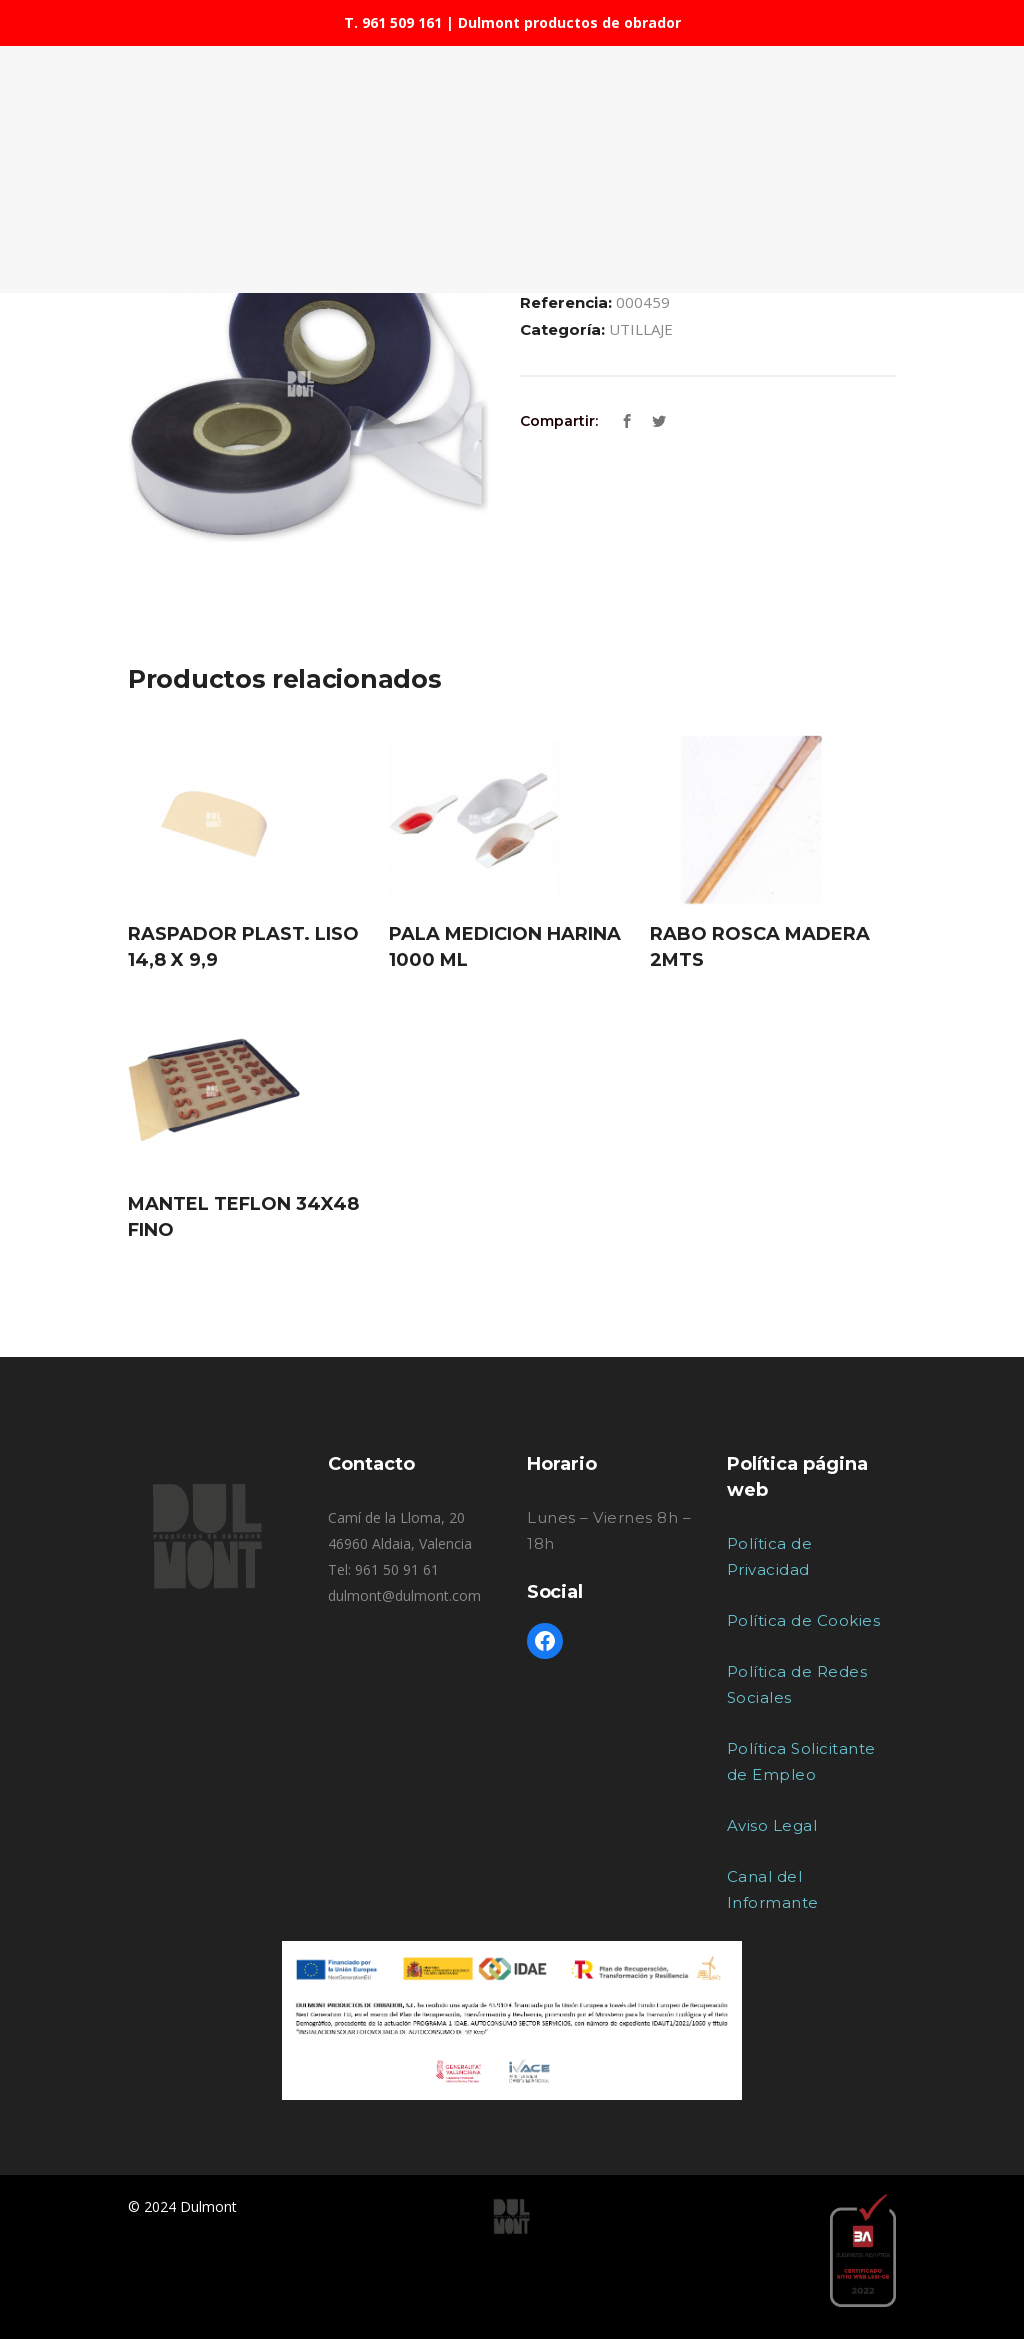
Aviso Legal (772, 1825)
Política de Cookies (804, 1620)
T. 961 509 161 (393, 22)
